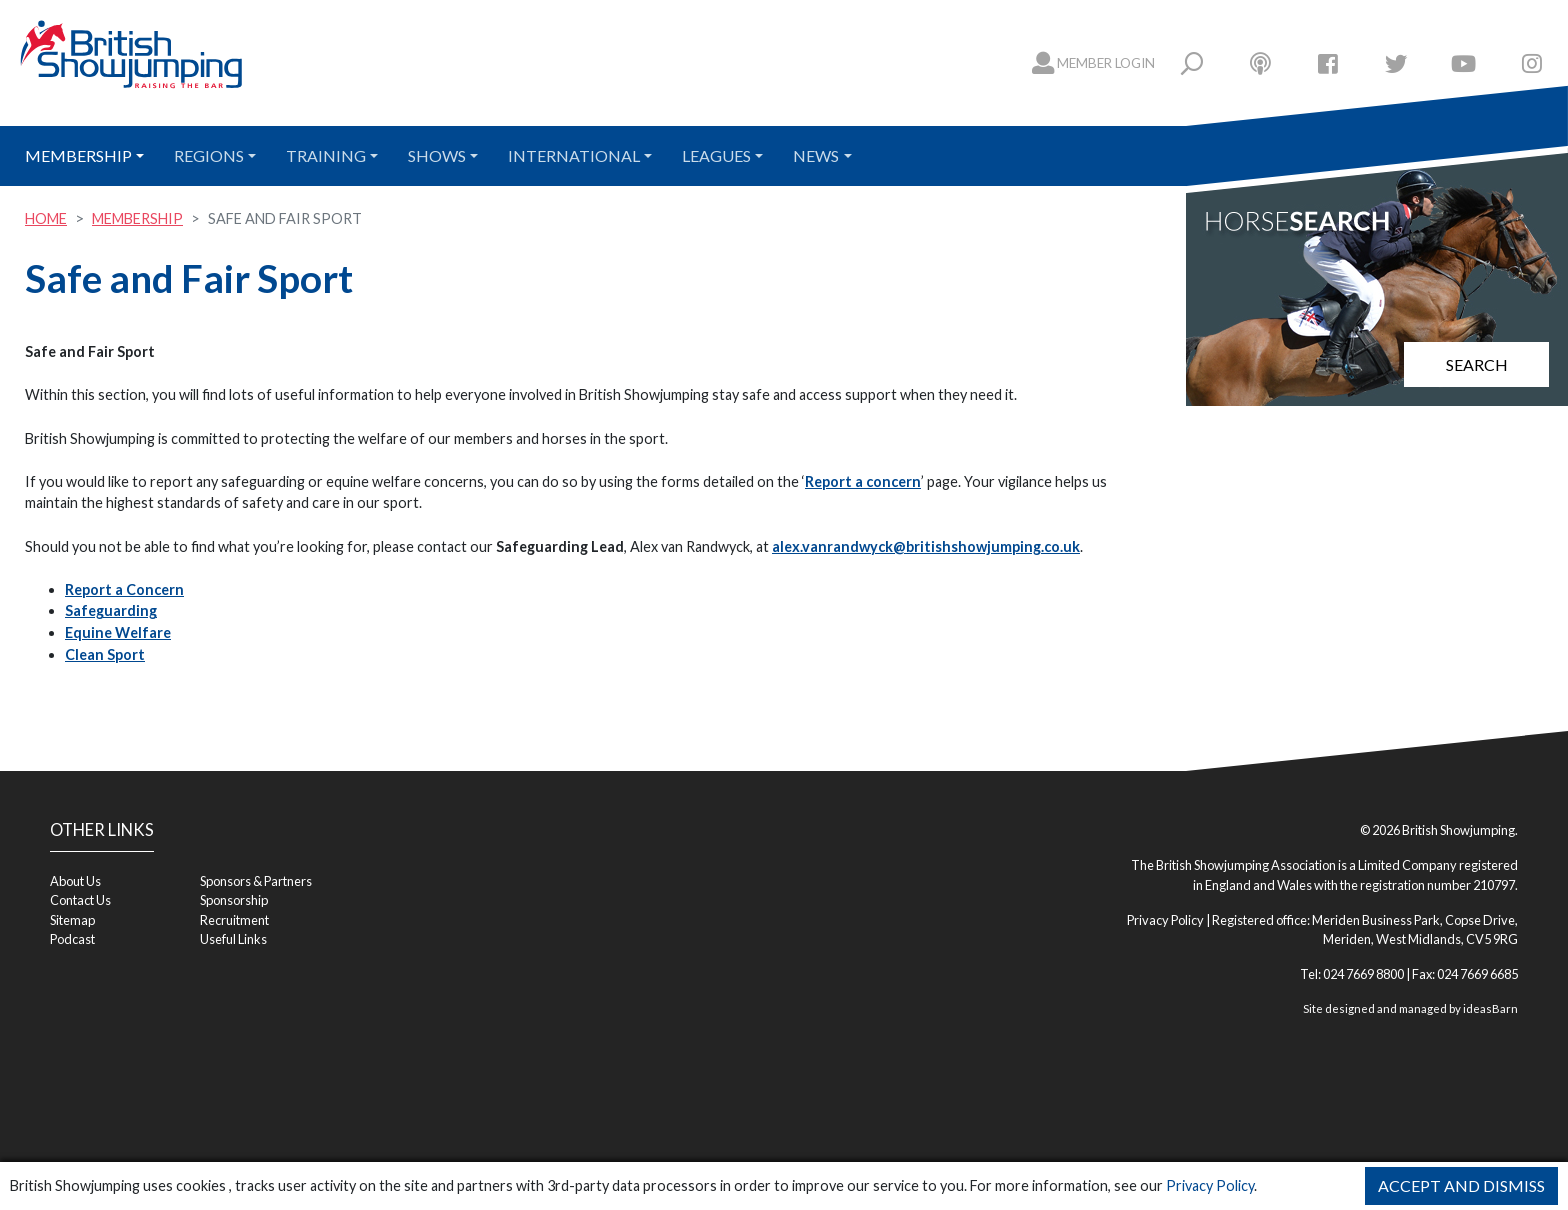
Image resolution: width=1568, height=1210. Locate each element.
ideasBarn (1490, 1008)
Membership (78, 155)
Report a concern (863, 481)
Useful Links (233, 939)
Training (326, 155)
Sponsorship (234, 900)
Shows (437, 155)
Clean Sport (105, 654)
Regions (209, 155)
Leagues (716, 155)
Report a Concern (124, 589)
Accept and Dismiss (1461, 1185)
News (816, 155)
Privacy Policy (1210, 1185)
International (574, 155)
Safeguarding (111, 610)
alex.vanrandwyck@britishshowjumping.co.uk (926, 546)
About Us (75, 881)
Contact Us (80, 900)
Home (46, 218)
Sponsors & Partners (256, 881)
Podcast (72, 939)
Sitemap (72, 920)
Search (1477, 364)
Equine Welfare (118, 632)
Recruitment (234, 920)
